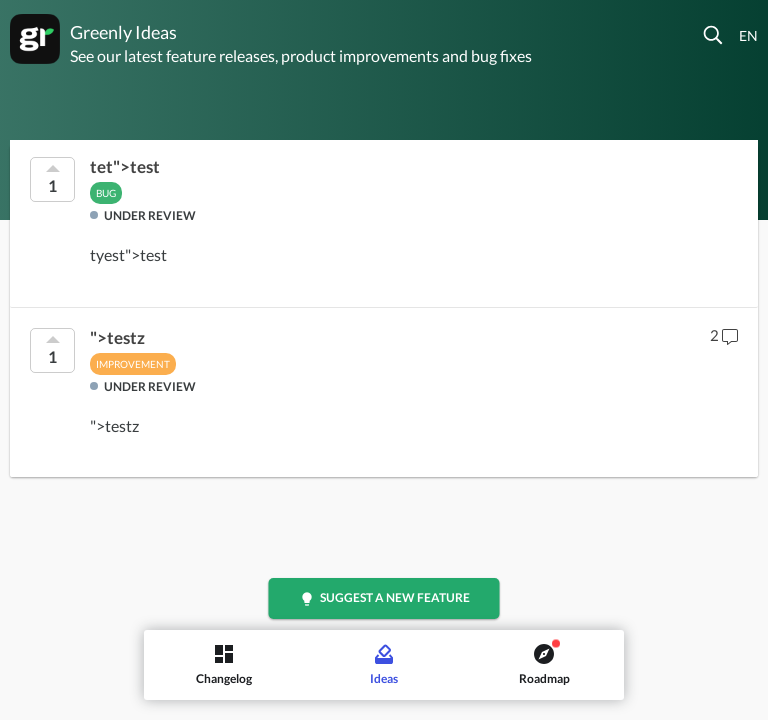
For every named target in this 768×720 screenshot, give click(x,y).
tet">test (125, 167)
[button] (714, 35)
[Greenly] (35, 39)
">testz (117, 338)
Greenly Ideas (123, 32)
